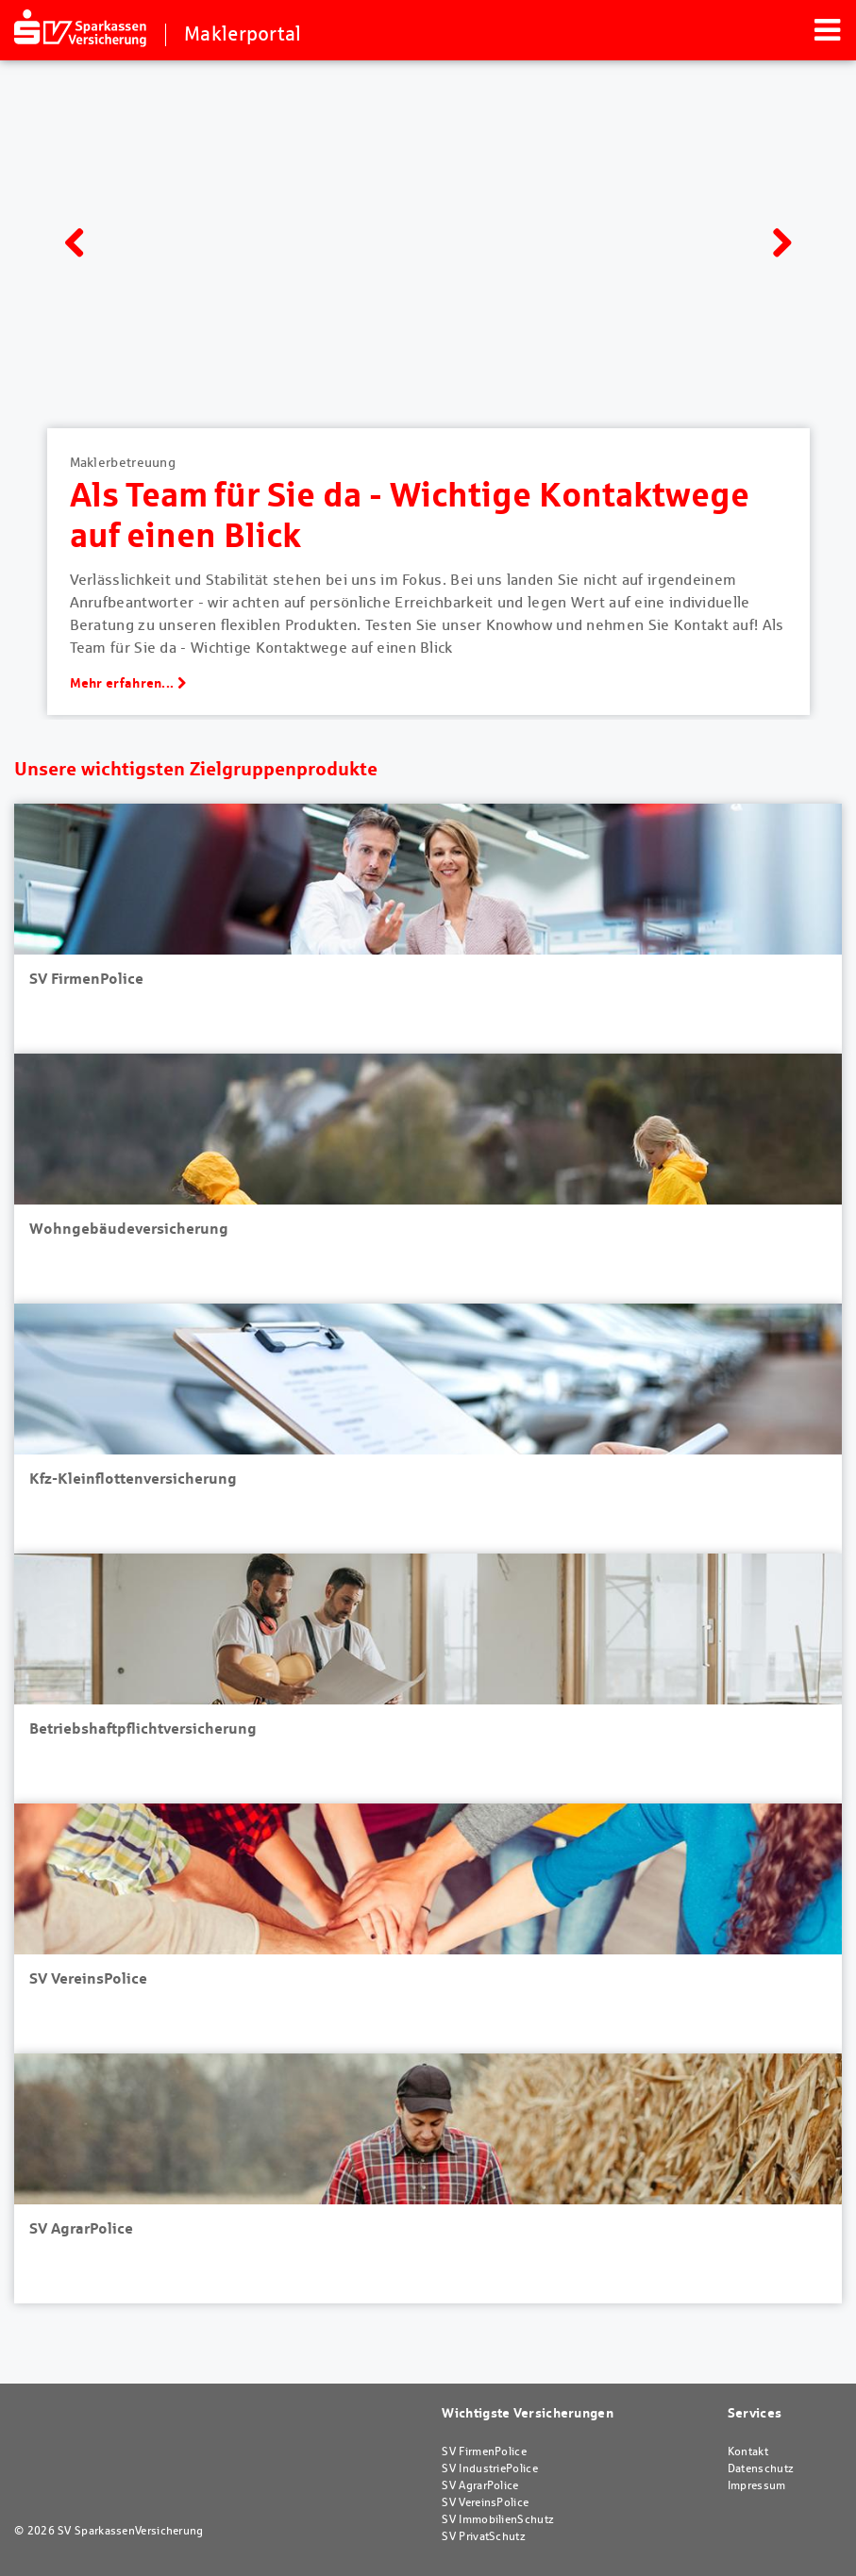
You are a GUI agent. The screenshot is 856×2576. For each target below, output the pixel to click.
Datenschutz (761, 2468)
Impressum (757, 2485)
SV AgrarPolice (480, 2485)
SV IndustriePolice (489, 2468)
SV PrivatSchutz (484, 2536)
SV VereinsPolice (485, 2502)
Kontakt (748, 2451)
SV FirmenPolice (484, 2451)
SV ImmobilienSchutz (498, 2519)
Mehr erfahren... (128, 682)
